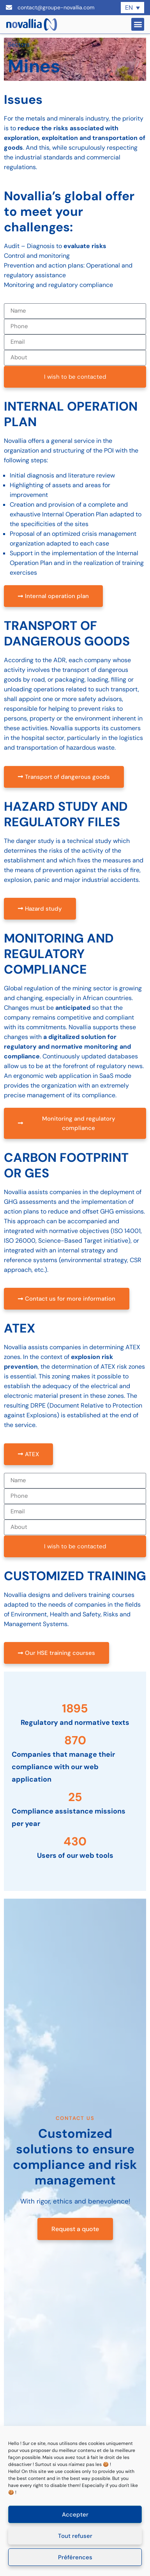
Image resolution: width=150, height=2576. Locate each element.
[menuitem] (132, 7)
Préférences (75, 2557)
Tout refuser (75, 2536)
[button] (137, 24)
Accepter (75, 2514)
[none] (132, 7)
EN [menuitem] (129, 7)
